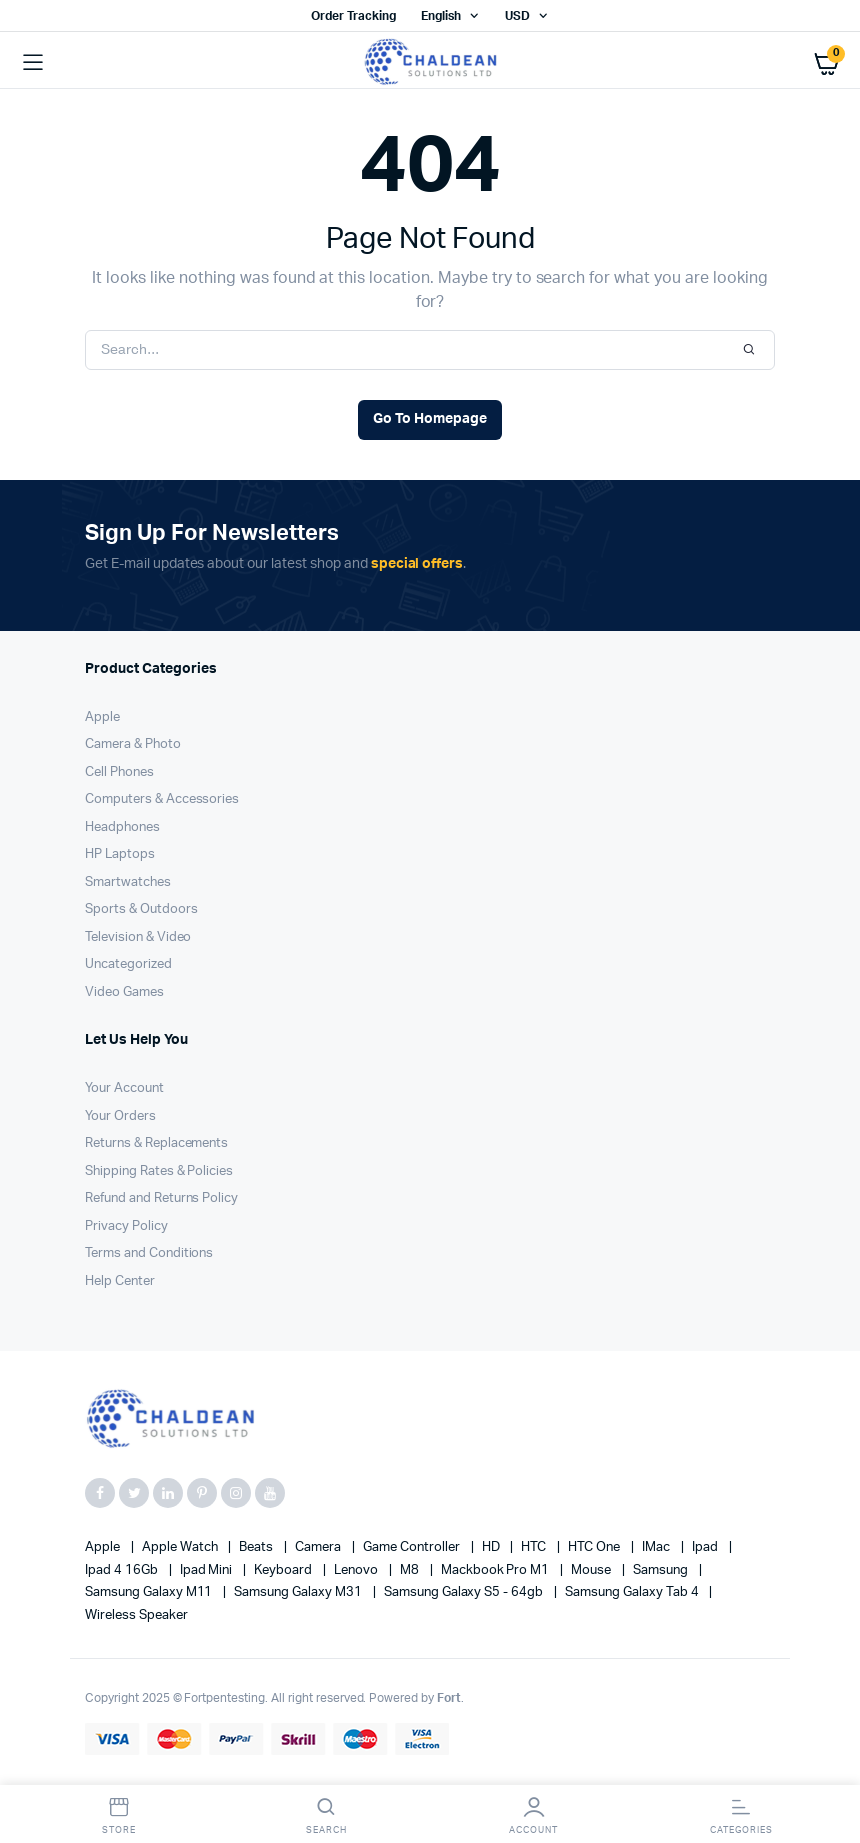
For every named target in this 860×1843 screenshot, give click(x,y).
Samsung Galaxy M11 (150, 1592)
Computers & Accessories (162, 799)
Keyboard (284, 1570)
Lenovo (357, 1570)
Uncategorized (128, 964)
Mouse (592, 1570)
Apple (102, 717)
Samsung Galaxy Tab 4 (633, 1592)
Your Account (124, 1088)
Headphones (122, 827)
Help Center (120, 1281)
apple (104, 1547)
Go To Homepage (430, 419)
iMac (657, 1547)
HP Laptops (120, 854)
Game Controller (413, 1547)
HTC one (595, 1547)
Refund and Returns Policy (161, 1198)
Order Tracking (353, 16)
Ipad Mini (208, 1570)
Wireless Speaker (136, 1615)
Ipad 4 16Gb (123, 1570)
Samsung (662, 1570)
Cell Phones (119, 772)
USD (517, 16)
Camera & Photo (133, 744)
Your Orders (120, 1116)
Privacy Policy (126, 1226)
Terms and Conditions (149, 1253)
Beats (257, 1547)
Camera (319, 1547)
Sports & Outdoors (141, 909)
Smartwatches (128, 882)
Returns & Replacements (156, 1143)
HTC (535, 1547)
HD (492, 1547)
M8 (411, 1570)
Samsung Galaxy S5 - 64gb (465, 1592)
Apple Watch (181, 1547)
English (441, 16)
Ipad (706, 1547)
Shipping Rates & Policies (159, 1171)
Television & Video (138, 937)
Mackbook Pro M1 (497, 1570)
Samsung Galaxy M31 (299, 1592)
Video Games (124, 992)
